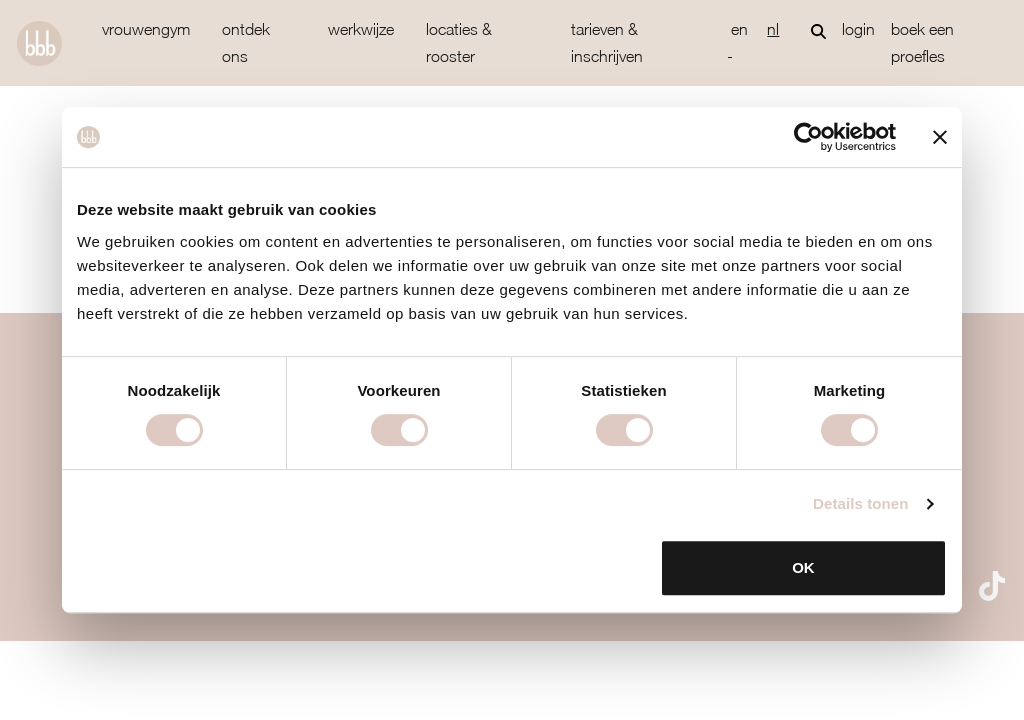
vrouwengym (146, 29)
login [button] (858, 29)
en (739, 29)
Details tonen (860, 503)
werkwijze (361, 29)
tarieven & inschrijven (607, 42)
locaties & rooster (459, 42)
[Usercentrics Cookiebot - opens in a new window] (808, 137)
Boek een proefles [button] (922, 42)
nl (773, 29)
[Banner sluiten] (940, 137)
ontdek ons (246, 42)
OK (803, 567)
